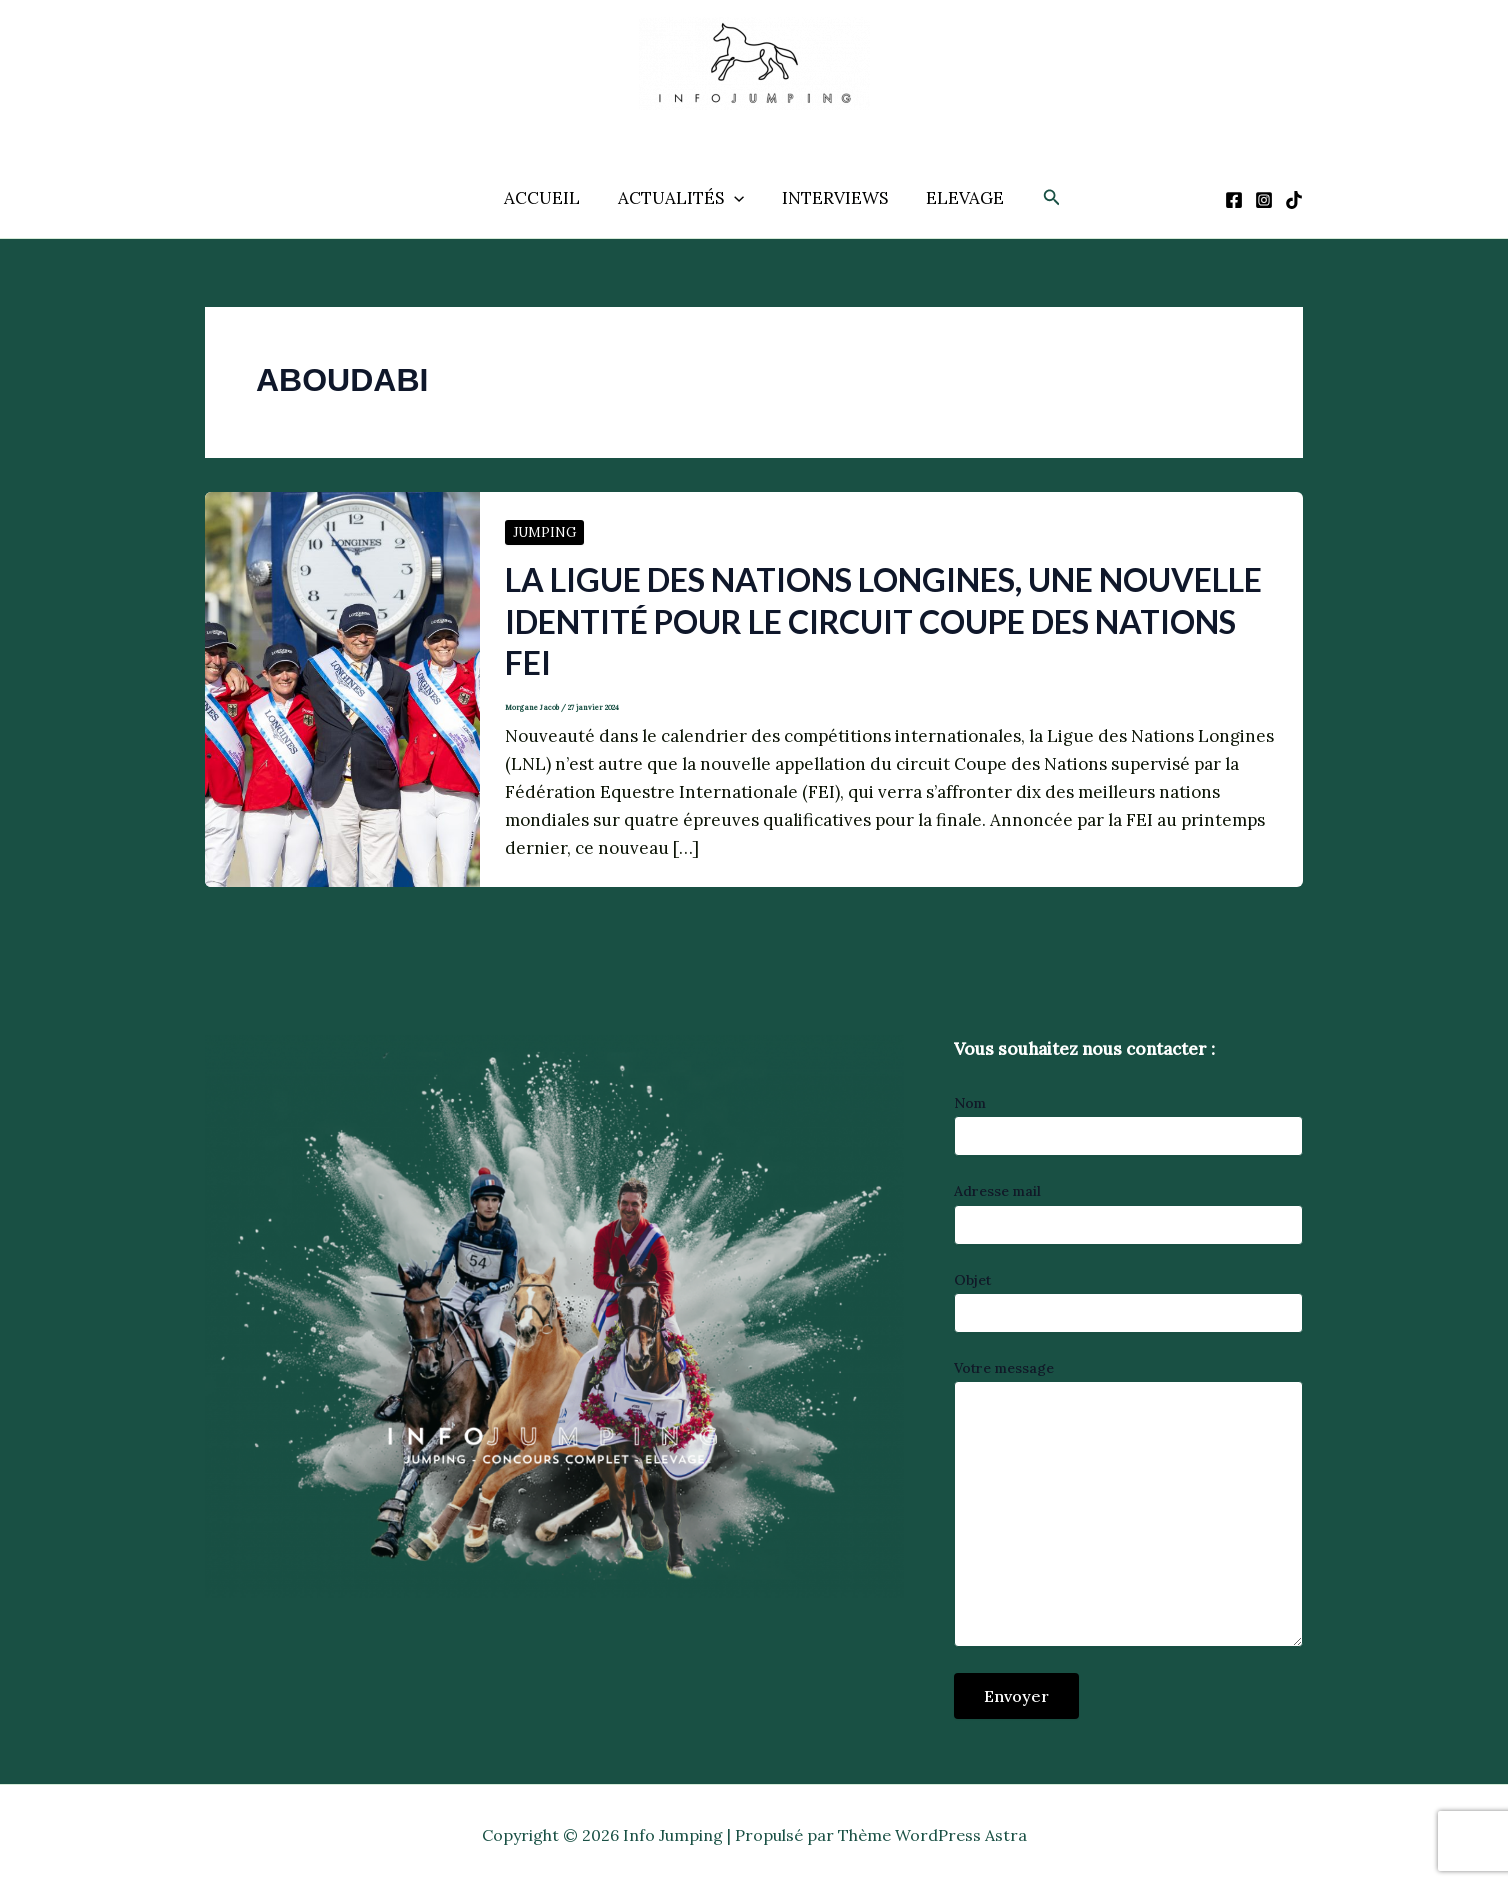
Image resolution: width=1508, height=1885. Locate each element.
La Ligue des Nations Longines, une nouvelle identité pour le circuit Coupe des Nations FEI (883, 621)
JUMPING (544, 532)
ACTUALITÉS (683, 198)
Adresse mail (1128, 1213)
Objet (1128, 1302)
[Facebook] (1234, 200)
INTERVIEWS (833, 198)
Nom (1128, 1125)
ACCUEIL (548, 198)
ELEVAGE (959, 198)
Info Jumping (732, 125)
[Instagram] (1264, 200)
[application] (736, 198)
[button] (1044, 198)
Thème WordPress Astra (932, 1835)
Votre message (1128, 1505)
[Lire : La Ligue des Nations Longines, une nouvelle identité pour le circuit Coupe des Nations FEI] (342, 688)
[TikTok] (1294, 200)
